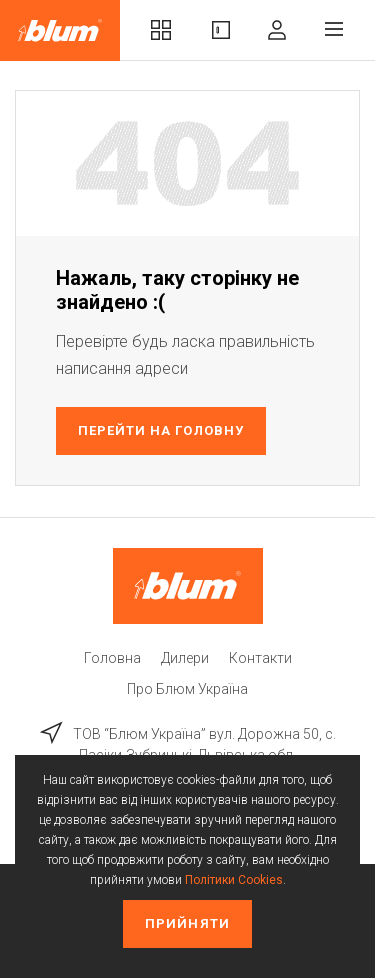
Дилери (185, 658)
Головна (112, 658)
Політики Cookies (234, 880)
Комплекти (161, 30)
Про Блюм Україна (187, 689)
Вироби (221, 30)
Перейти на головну (161, 430)
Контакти (260, 658)
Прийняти (187, 923)
